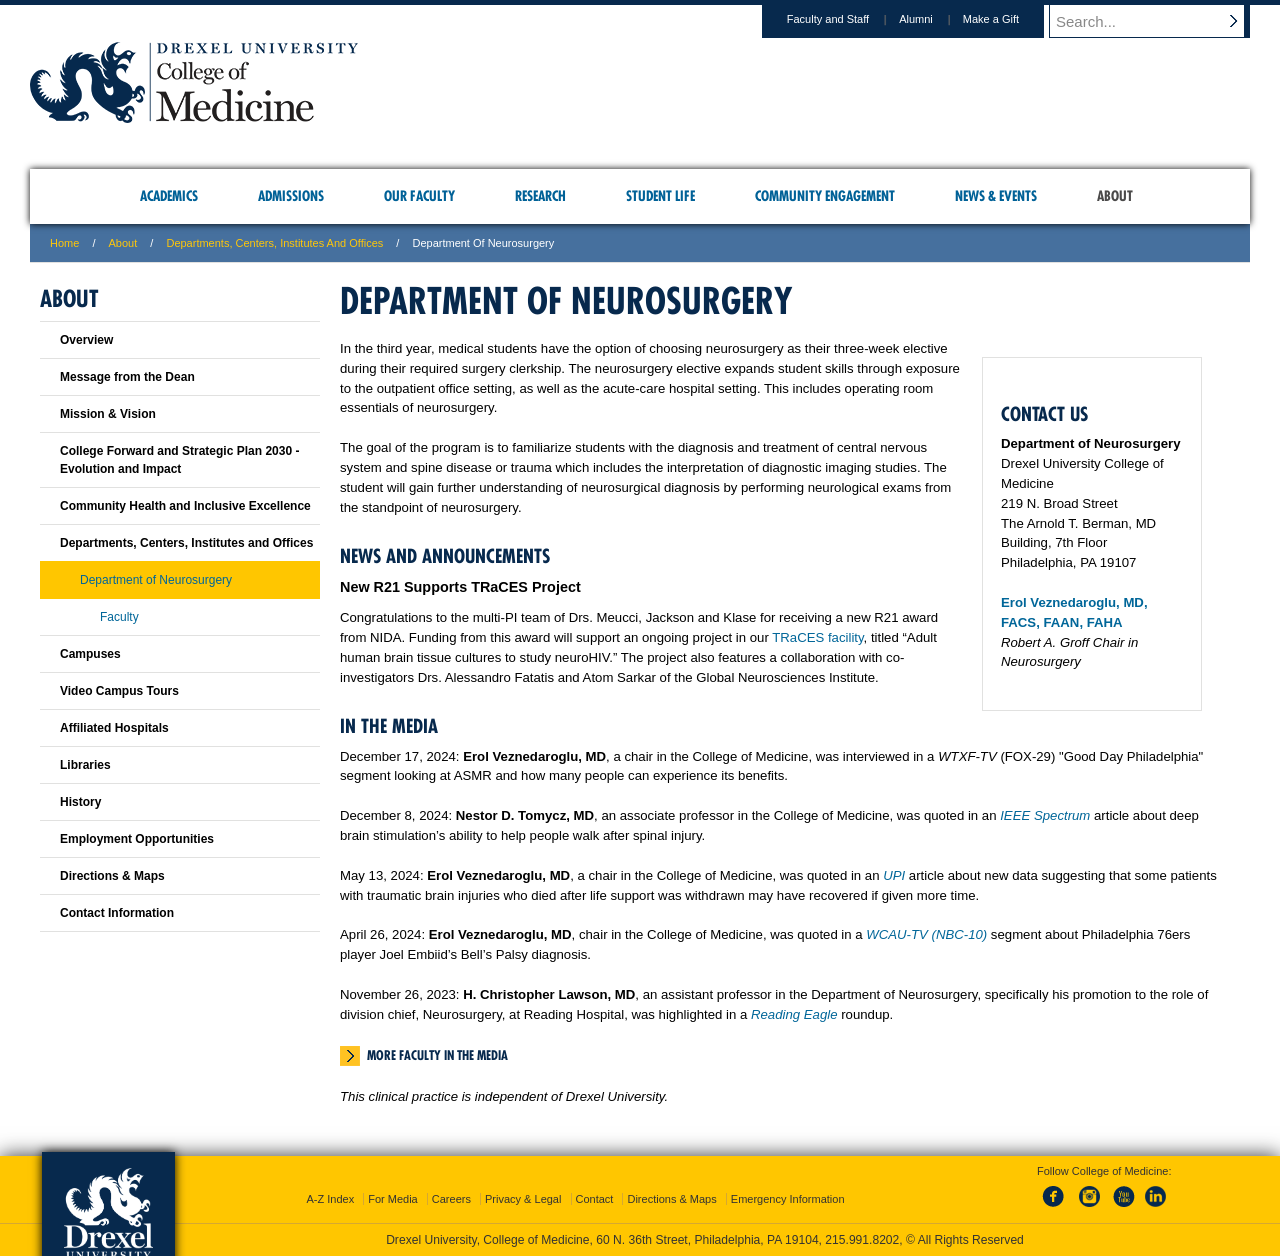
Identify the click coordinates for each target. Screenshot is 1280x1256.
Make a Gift (1010, 19)
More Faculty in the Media (437, 1055)
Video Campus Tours (119, 691)
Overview (86, 340)
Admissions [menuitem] (291, 196)
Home (64, 243)
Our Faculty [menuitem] (419, 196)
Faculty (119, 617)
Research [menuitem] (540, 196)
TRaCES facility (817, 637)
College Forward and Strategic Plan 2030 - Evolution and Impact (179, 460)
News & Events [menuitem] (996, 196)
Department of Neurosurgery (156, 580)
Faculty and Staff (847, 19)
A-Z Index (330, 1199)
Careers (451, 1199)
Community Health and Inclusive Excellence (185, 506)
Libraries (85, 765)
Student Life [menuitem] (660, 196)
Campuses (90, 654)
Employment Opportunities (137, 839)
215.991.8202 (862, 1240)
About (123, 243)
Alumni (935, 19)
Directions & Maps (112, 876)
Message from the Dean (127, 377)
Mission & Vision (108, 414)
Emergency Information (788, 1199)
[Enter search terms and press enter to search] (1159, 21)
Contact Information (117, 913)
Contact (595, 1199)
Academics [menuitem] (169, 196)
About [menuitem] (1115, 196)
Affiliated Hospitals (114, 728)
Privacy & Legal (523, 1199)
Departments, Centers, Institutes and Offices (274, 243)
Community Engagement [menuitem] (825, 196)
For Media (393, 1199)
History (80, 802)
